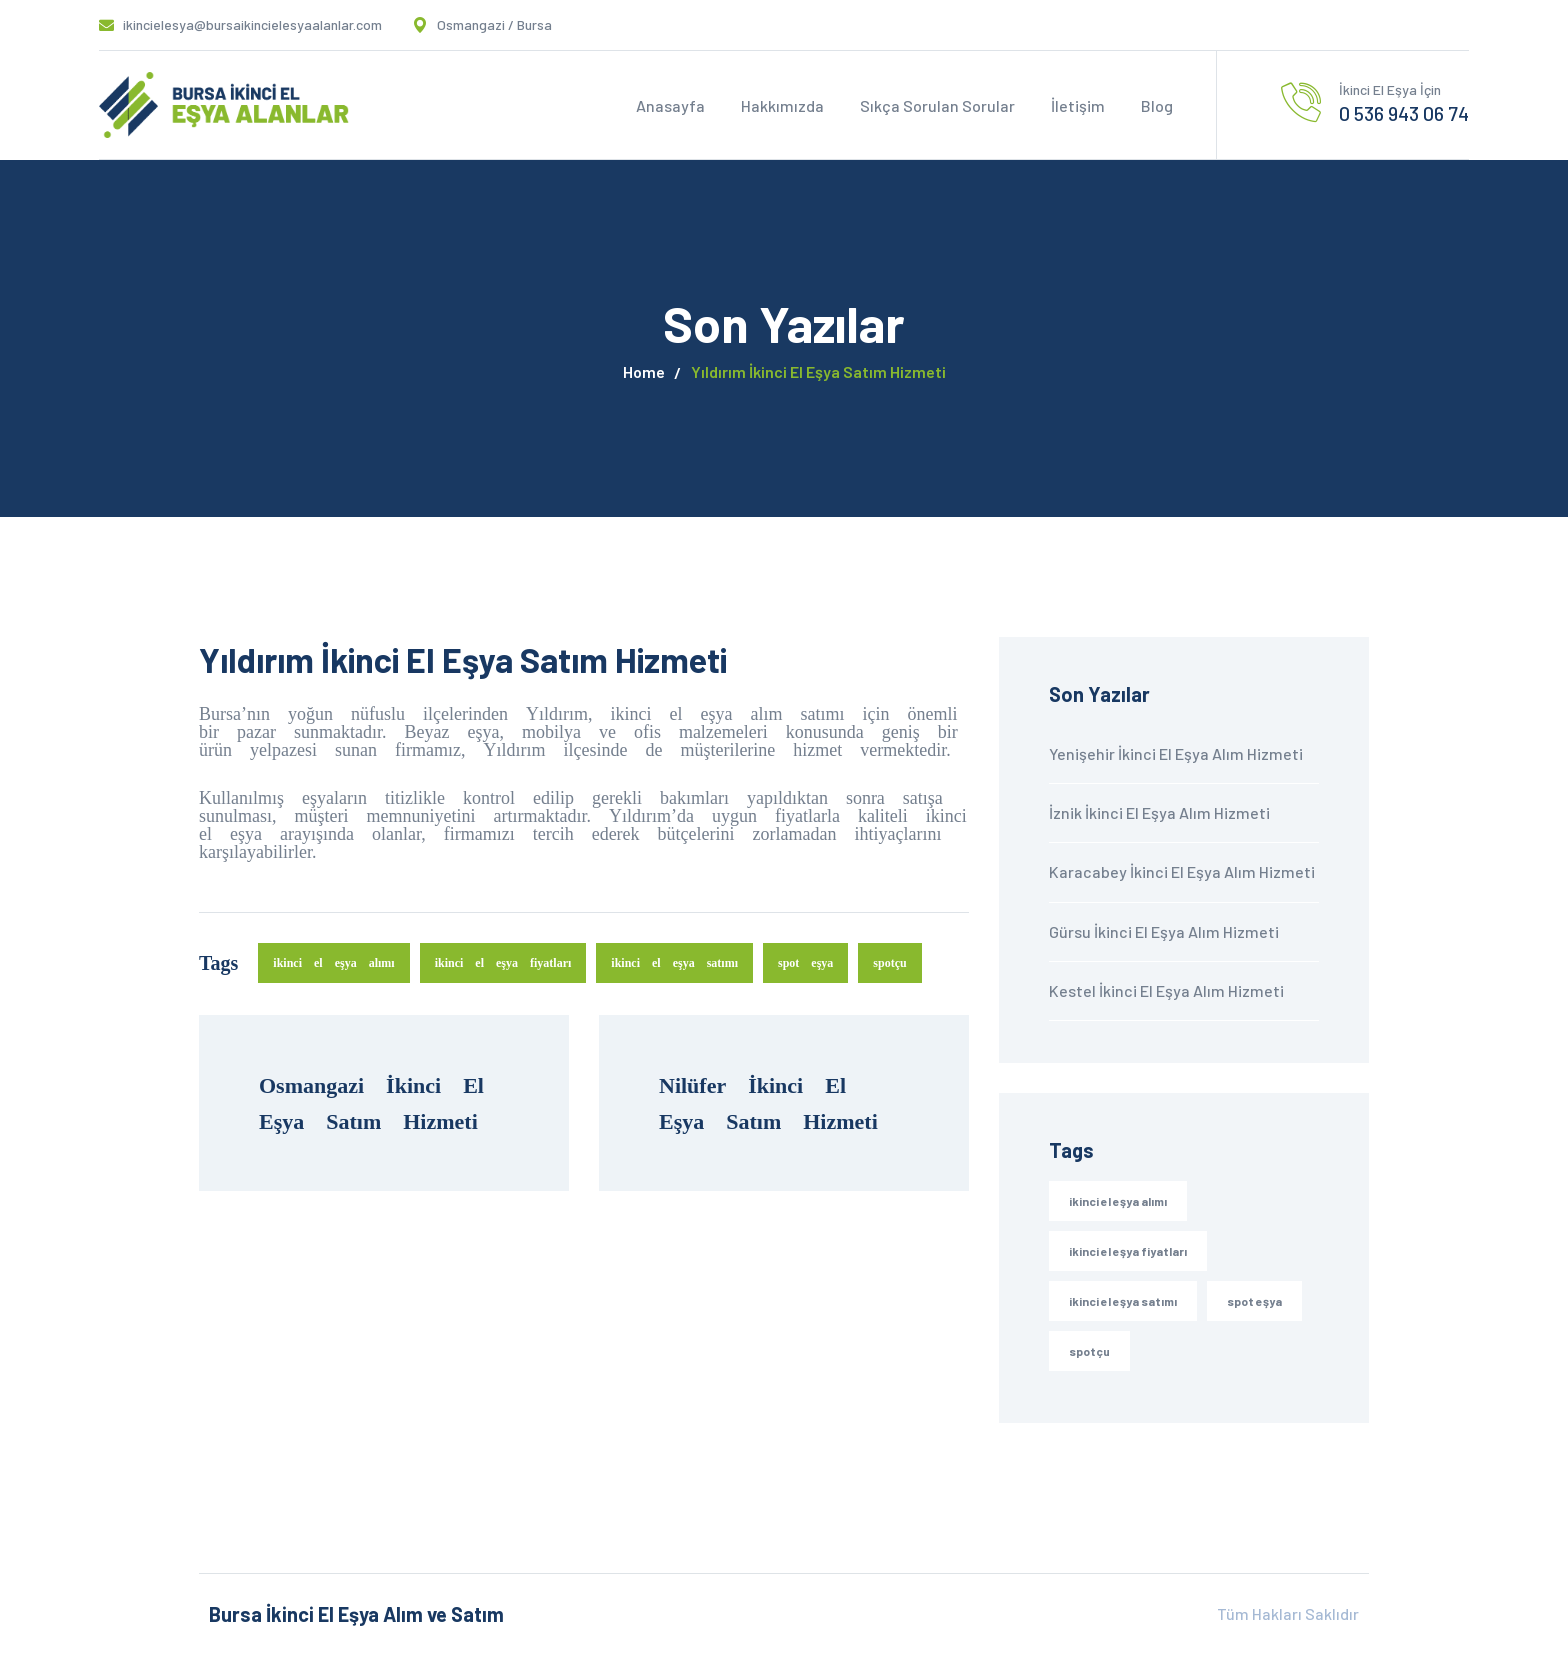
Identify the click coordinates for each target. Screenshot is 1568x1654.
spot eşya (805, 962)
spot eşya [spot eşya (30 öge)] (1254, 1301)
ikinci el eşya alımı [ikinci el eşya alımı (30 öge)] (1118, 1201)
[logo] (224, 103)
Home (644, 371)
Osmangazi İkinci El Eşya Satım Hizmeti (382, 1103)
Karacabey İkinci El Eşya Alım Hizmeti (1182, 871)
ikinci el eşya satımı (674, 962)
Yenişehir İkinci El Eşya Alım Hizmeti (1176, 753)
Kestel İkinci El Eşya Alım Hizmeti (1166, 990)
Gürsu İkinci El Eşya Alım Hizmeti (1164, 931)
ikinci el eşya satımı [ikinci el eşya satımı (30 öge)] (1123, 1301)
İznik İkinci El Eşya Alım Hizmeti (1159, 812)
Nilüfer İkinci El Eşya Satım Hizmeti (768, 1103)
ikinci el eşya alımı (333, 962)
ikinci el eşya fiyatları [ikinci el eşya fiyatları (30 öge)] (1128, 1251)
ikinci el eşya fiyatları (503, 962)
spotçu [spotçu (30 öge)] (1089, 1351)
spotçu (889, 962)
